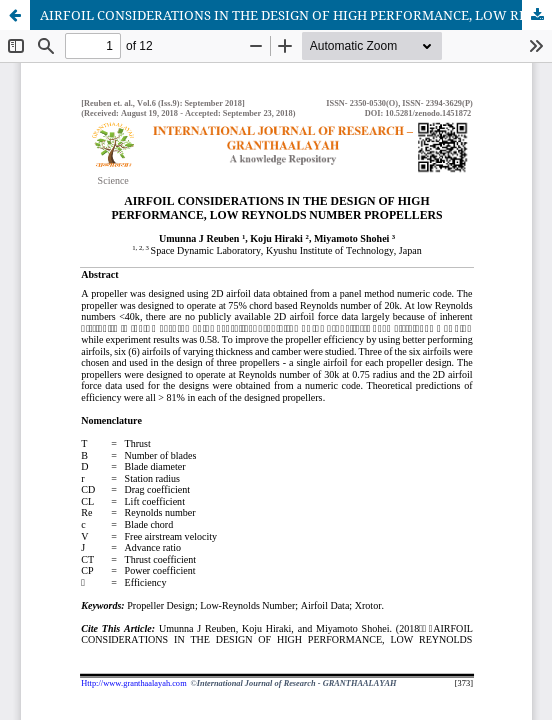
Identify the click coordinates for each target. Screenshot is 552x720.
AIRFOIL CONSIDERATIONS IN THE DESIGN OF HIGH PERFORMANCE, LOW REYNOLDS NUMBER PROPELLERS (296, 15)
